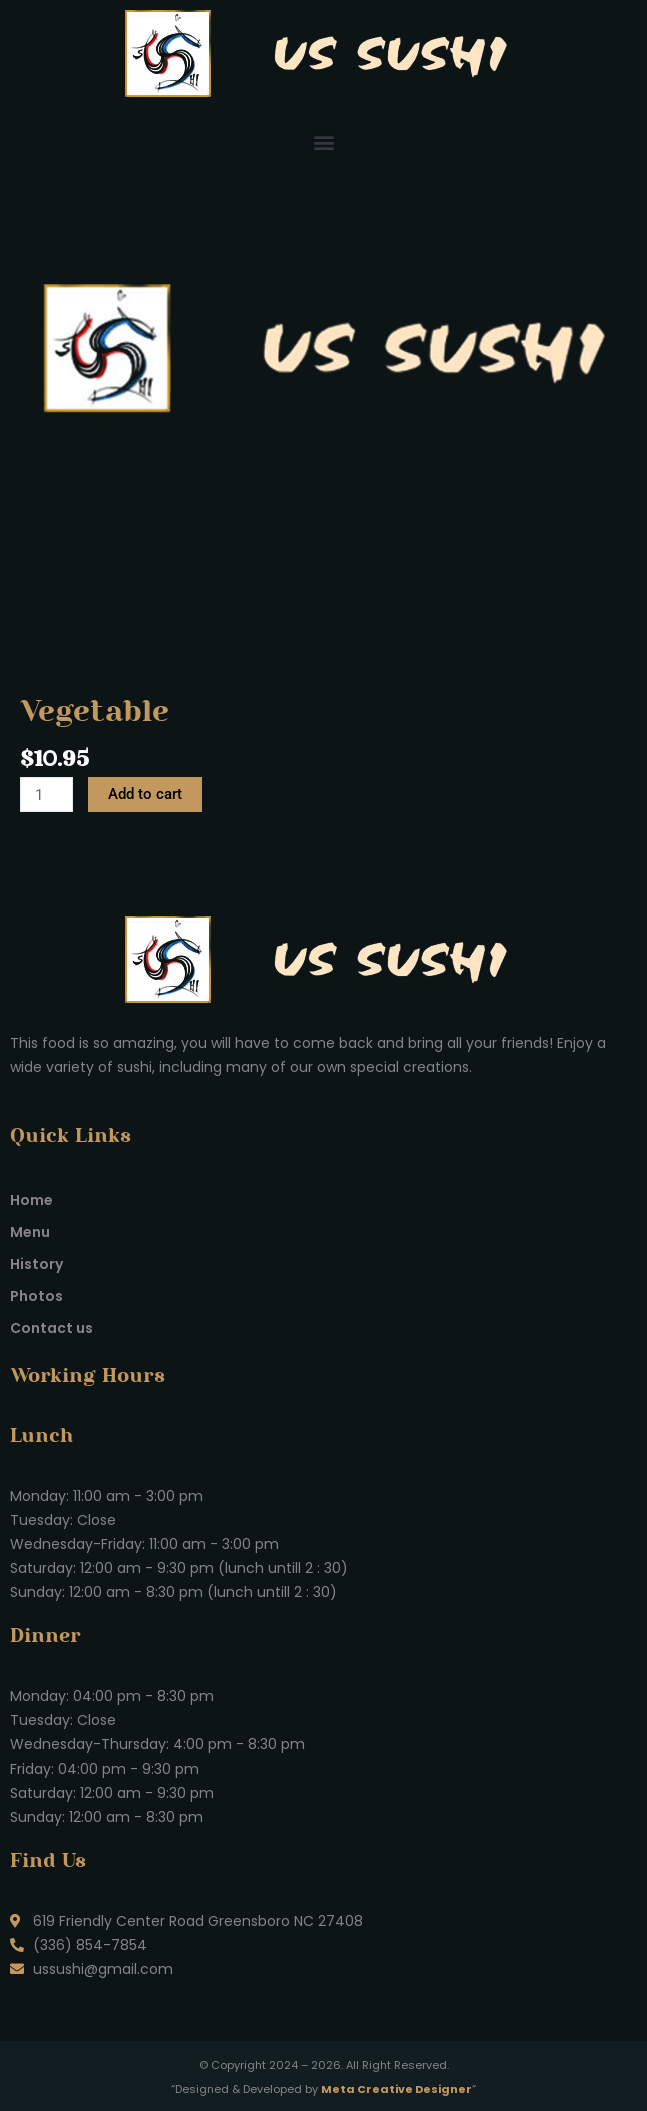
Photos (36, 1296)
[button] (323, 141)
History (36, 1264)
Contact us (51, 1328)
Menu (30, 1232)
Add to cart (145, 794)
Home (31, 1200)
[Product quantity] (46, 794)
